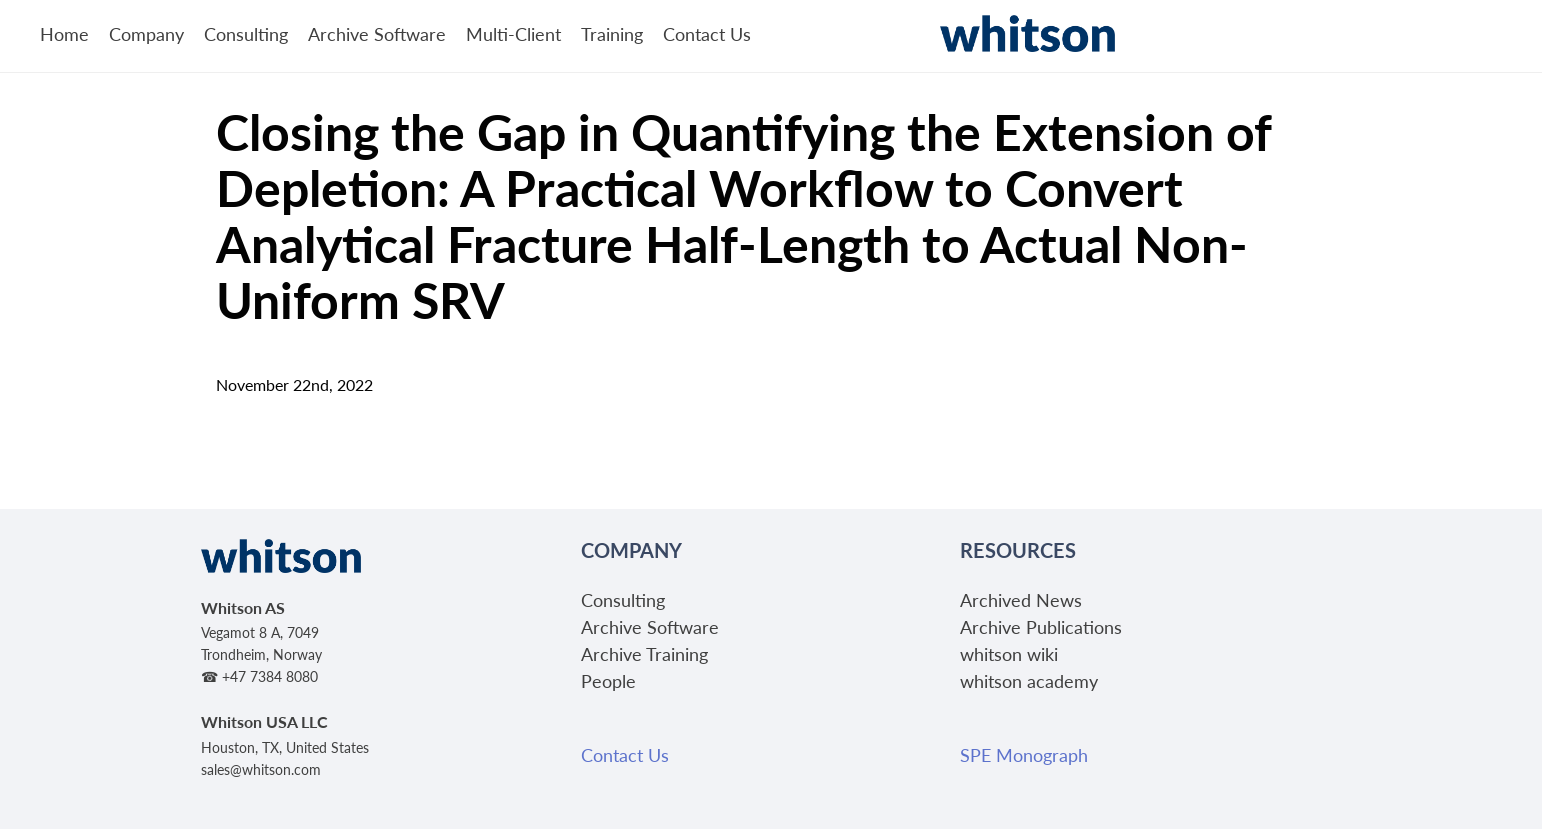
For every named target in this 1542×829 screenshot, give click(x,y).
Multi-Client (513, 33)
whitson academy (1029, 680)
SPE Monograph (1024, 754)
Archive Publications (1041, 626)
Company (146, 33)
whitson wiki (1009, 653)
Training (612, 33)
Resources (1018, 550)
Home (64, 33)
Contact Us (707, 33)
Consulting (246, 33)
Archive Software (377, 33)
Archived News (1021, 599)
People (608, 680)
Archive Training (644, 653)
